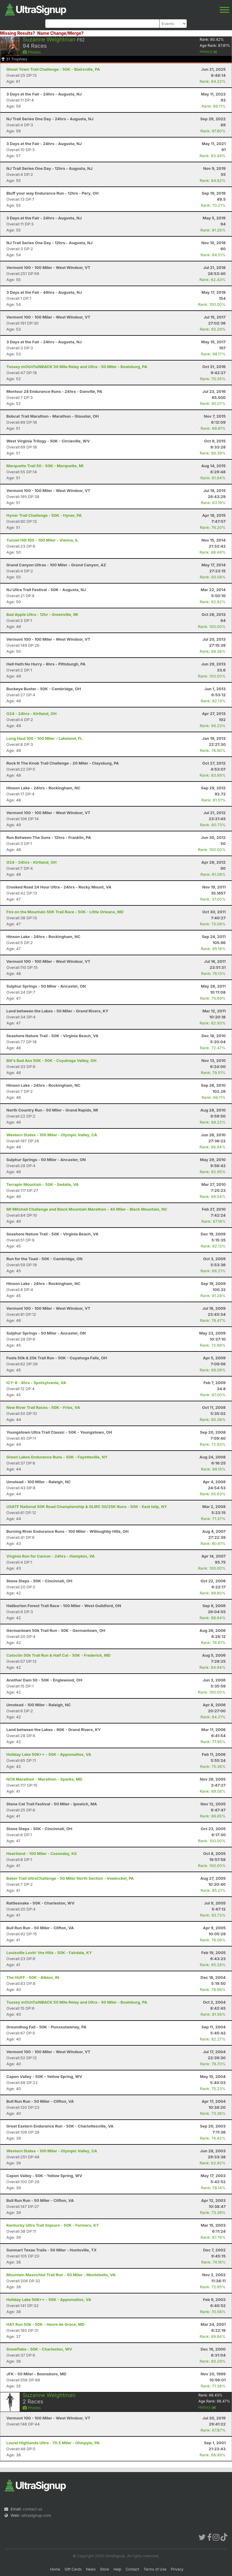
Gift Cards (73, 2569)
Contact (132, 2569)
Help (117, 2569)
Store (104, 2569)
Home (55, 2569)
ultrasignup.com (36, 2515)
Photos (32, 52)
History (208, 51)
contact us (32, 2508)
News (91, 2569)
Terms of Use (154, 2569)
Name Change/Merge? (60, 33)
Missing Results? (17, 33)
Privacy (177, 2569)
